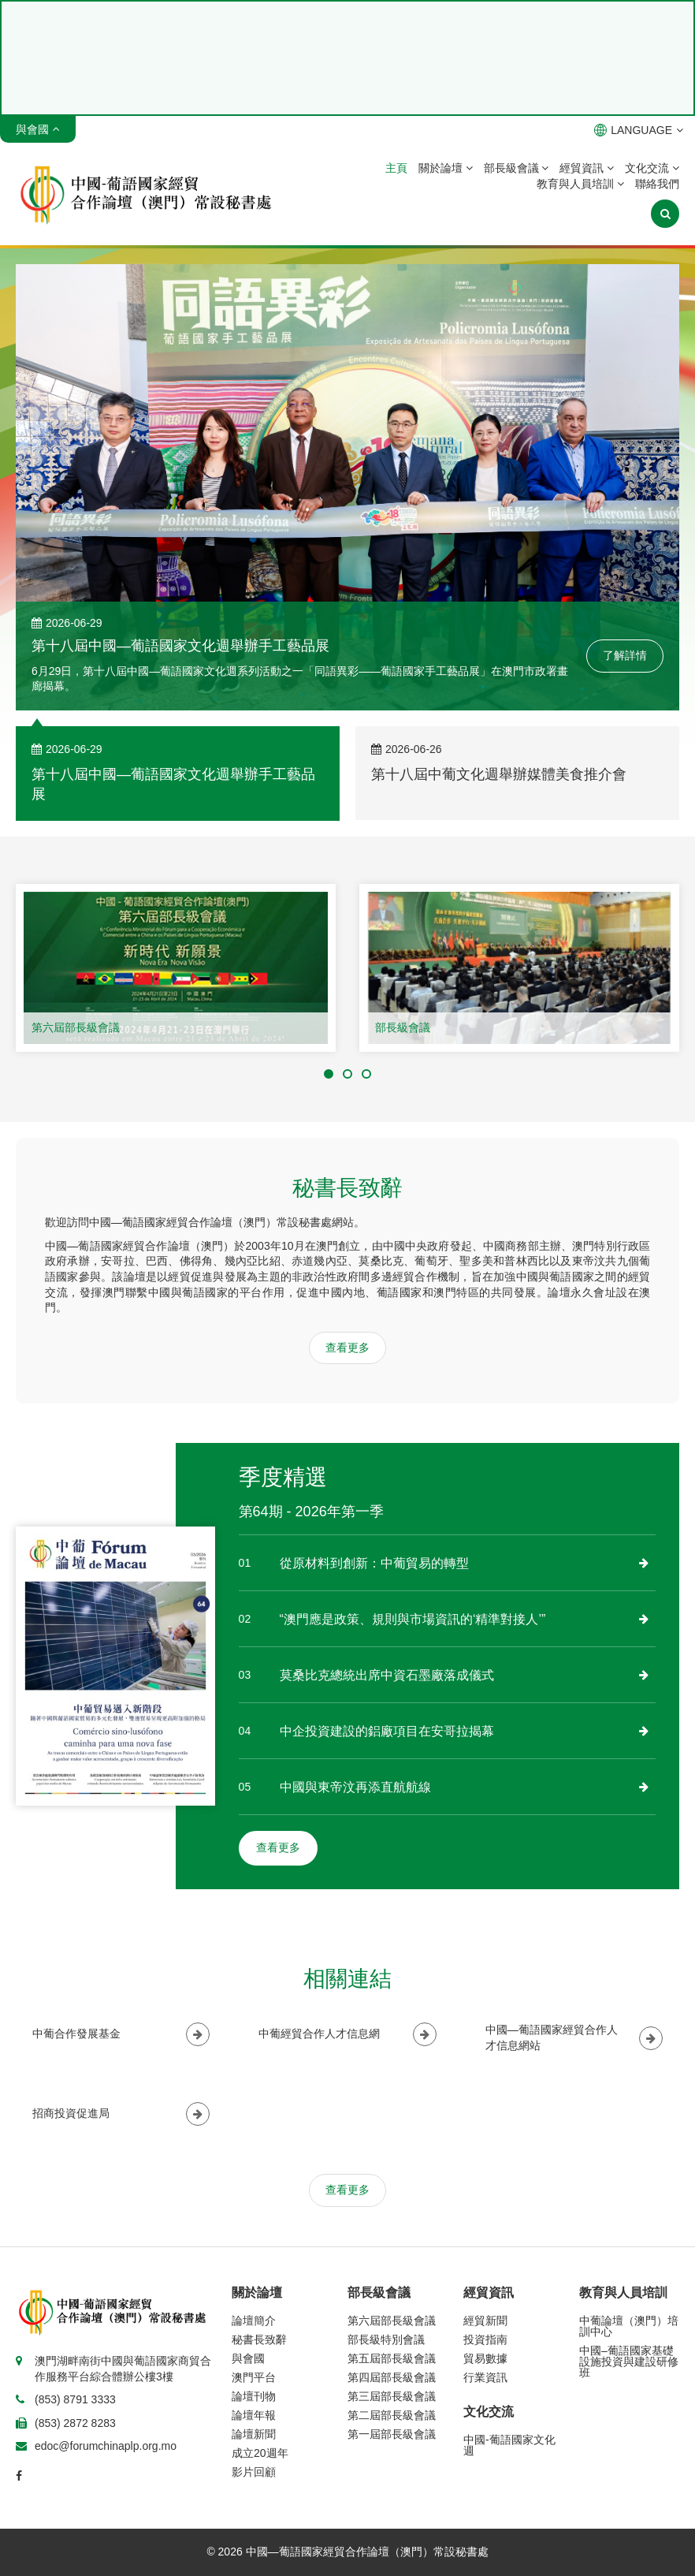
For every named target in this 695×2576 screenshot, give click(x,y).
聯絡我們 (657, 183)
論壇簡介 (254, 2320)
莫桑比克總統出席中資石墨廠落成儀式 (387, 1675)
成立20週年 (260, 2453)
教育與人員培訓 (580, 183)
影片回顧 (254, 2472)
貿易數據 (485, 2358)
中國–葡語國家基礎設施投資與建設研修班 (628, 2361)
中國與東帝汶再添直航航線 (355, 1787)
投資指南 (485, 2339)
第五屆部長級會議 (392, 2358)
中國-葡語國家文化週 (509, 2445)
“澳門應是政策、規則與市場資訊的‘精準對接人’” (413, 1619)
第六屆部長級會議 (76, 1027)
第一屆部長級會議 (392, 2434)
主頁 (396, 168)
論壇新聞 (254, 2434)
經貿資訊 (586, 168)
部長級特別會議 (386, 2339)
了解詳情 (625, 655)
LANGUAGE (638, 130)
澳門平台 (254, 2377)
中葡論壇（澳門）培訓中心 (628, 2326)
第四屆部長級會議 (392, 2377)
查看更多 (347, 1347)
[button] (328, 1074)
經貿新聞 (485, 2320)
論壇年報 (254, 2415)
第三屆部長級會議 (392, 2396)
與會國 (248, 2358)
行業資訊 (485, 2377)
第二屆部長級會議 (392, 2415)
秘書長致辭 (259, 2339)
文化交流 (652, 168)
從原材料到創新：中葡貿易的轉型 (374, 1563)
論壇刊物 (254, 2396)
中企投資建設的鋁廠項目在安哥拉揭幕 (387, 1731)
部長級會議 (516, 168)
